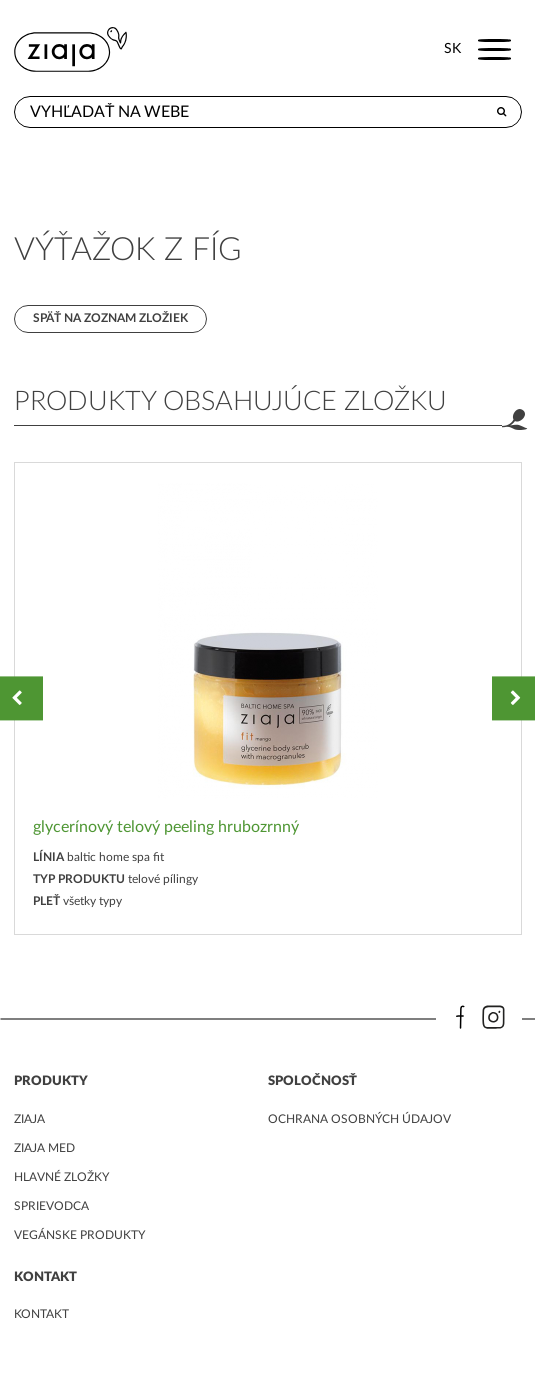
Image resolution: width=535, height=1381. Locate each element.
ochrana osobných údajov (359, 1119)
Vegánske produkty (79, 1235)
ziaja (29, 1119)
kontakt (41, 1314)
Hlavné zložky (61, 1177)
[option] (268, 698)
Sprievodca (51, 1206)
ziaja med (44, 1148)
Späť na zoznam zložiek (110, 318)
